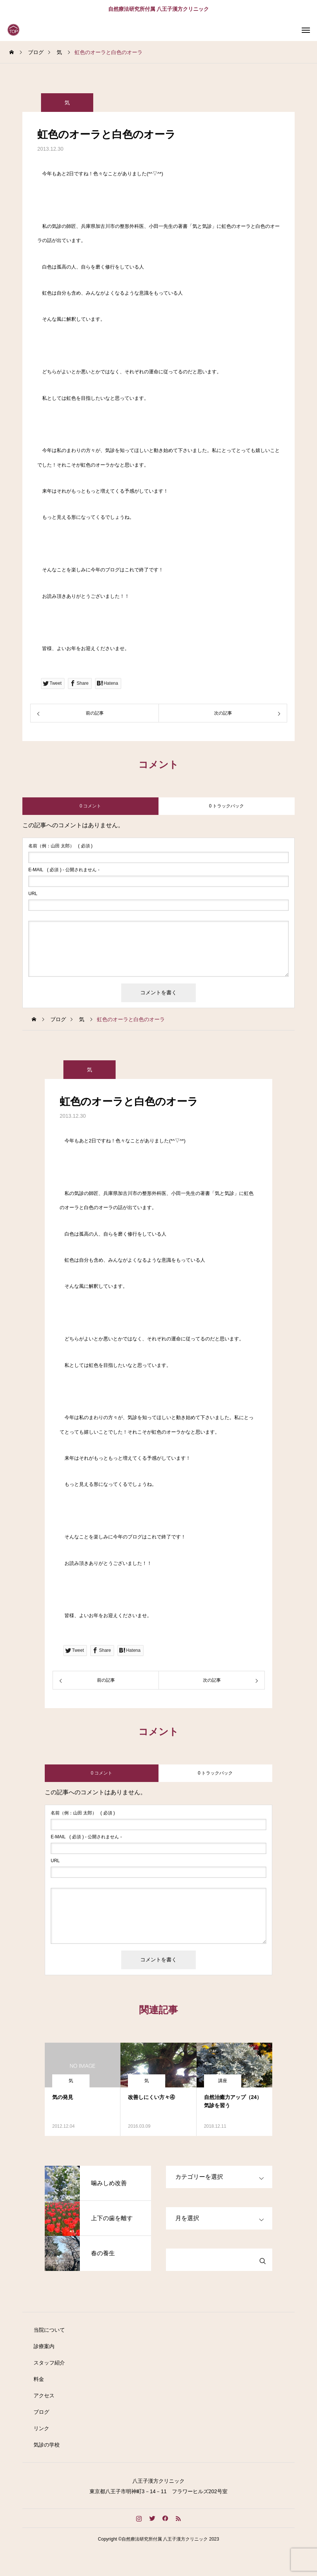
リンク (41, 2428)
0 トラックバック (226, 806)
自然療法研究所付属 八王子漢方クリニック (158, 9)
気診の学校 (47, 2444)
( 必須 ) (60, 846)
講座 (222, 2080)
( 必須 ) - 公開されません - (64, 869)
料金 (39, 2379)
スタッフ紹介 (49, 2362)
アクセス (44, 2395)
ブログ (41, 2412)
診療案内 (44, 2346)
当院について (49, 2329)
